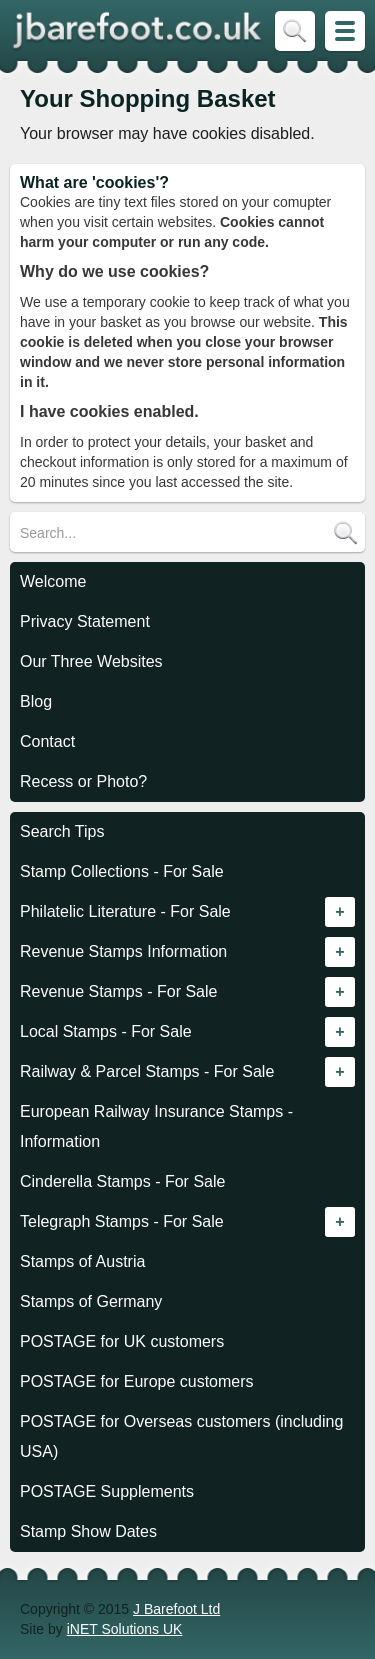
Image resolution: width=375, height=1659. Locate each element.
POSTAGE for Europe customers (137, 1381)
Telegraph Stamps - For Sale (122, 1221)
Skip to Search (295, 31)
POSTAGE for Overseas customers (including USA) (181, 1436)
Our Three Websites (91, 661)
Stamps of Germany (91, 1301)
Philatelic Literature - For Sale (125, 911)
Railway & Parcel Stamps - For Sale (147, 1071)
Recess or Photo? (83, 781)
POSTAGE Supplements (107, 1491)
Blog (36, 701)
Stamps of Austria (82, 1261)
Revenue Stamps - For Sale (118, 991)
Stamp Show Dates (88, 1531)
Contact (47, 741)
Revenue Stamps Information (123, 951)
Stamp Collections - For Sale (122, 871)
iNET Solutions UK (125, 1629)
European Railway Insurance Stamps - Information (156, 1126)
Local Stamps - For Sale (106, 1031)
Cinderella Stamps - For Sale (122, 1181)
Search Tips (62, 831)
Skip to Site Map (345, 31)
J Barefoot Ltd (176, 1609)
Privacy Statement (85, 621)
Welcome (53, 581)
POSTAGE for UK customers (122, 1341)
